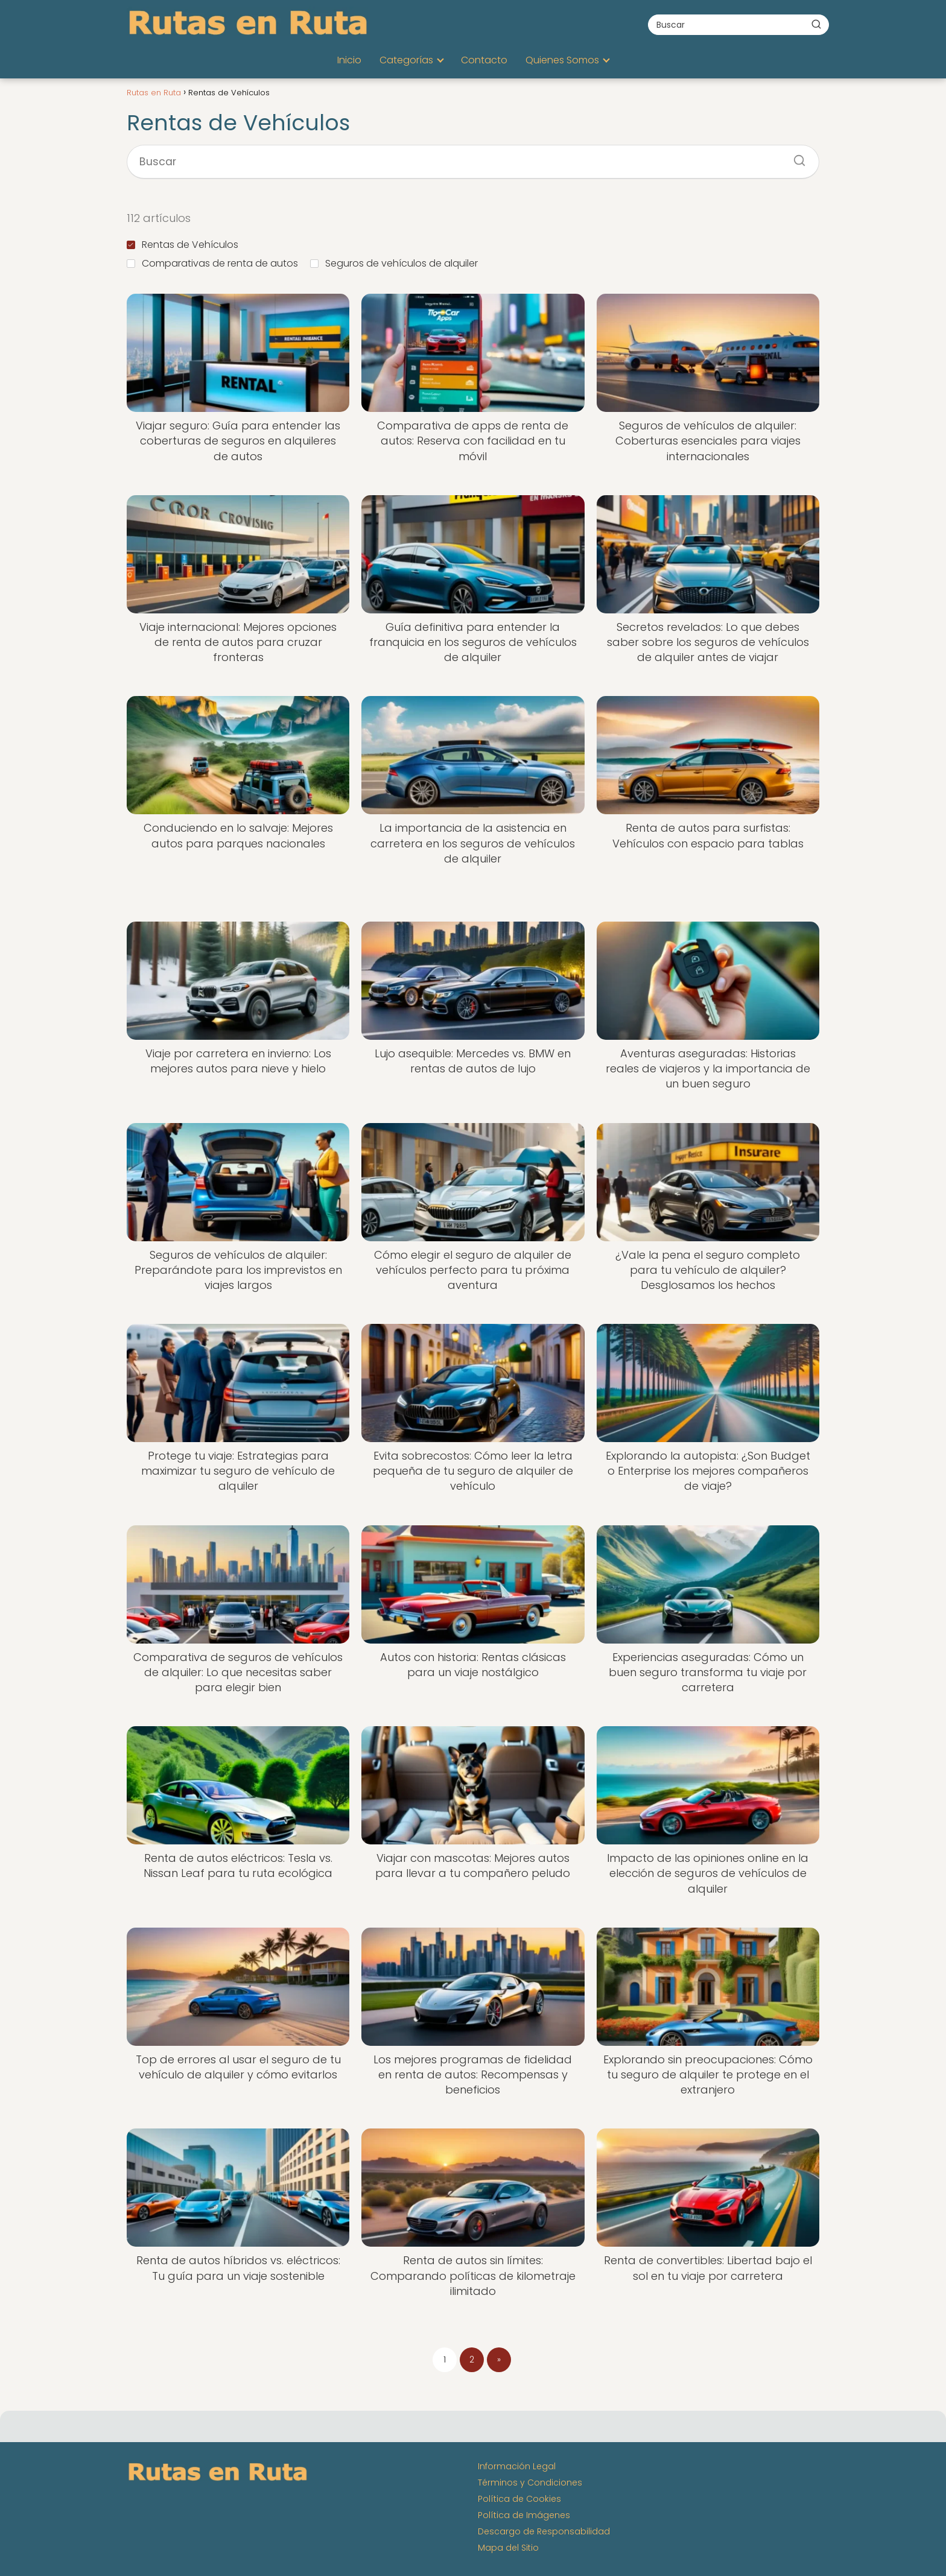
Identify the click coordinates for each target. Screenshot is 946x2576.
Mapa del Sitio (508, 2548)
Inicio (349, 60)
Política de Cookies (519, 2499)
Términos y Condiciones (530, 2482)
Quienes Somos (562, 60)
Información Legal (517, 2466)
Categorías (406, 60)
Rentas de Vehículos (182, 245)
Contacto (484, 60)
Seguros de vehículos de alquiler (394, 263)
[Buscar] (816, 24)
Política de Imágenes (524, 2515)
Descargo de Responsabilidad (544, 2531)
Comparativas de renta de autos (212, 263)
